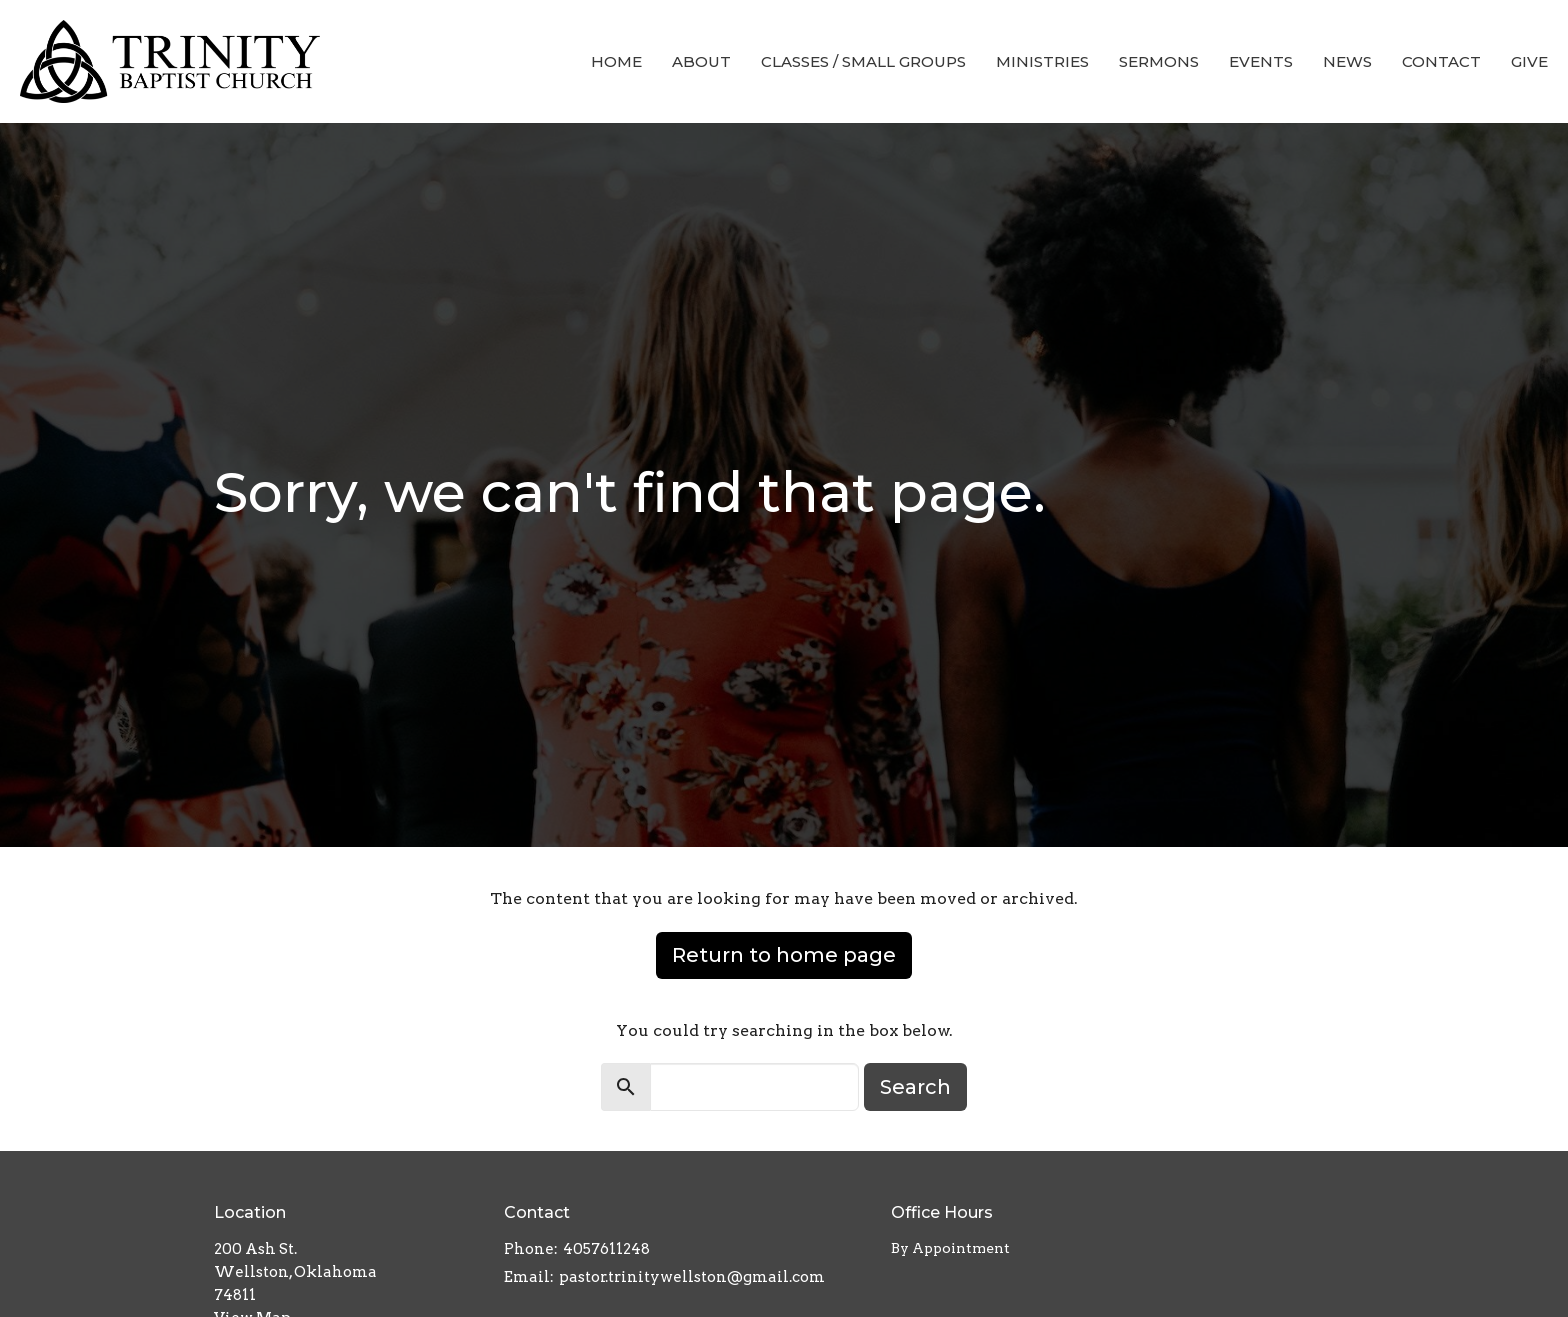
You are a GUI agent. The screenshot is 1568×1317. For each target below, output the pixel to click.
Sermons (1159, 61)
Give (1529, 61)
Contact (1441, 61)
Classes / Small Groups (863, 61)
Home (616, 61)
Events (1261, 61)
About (701, 61)
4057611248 (606, 1249)
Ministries (1042, 61)
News (1347, 61)
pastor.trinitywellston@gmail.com (692, 1277)
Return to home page (784, 955)
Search (915, 1087)
